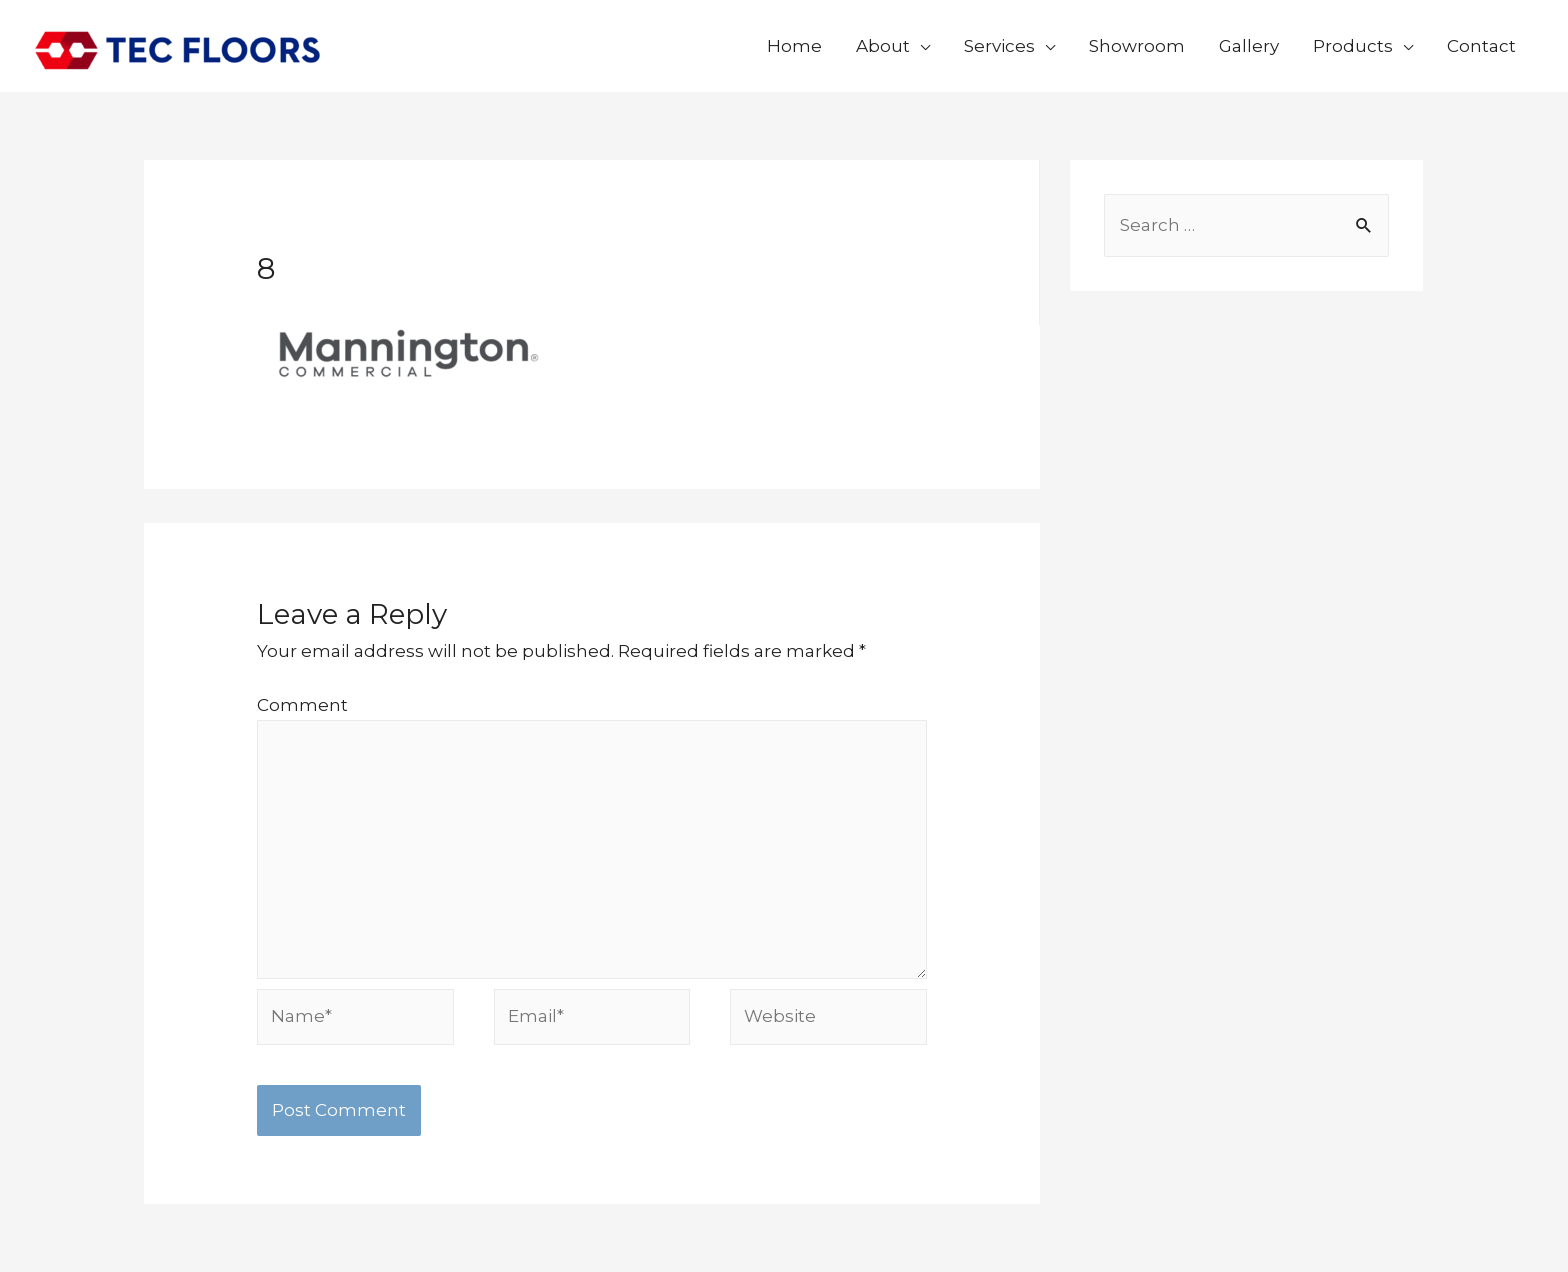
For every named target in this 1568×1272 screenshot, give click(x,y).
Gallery (1249, 46)
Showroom (1137, 46)
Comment (302, 705)
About (883, 46)
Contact (1481, 46)
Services (999, 46)
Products (1353, 46)
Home (794, 46)
